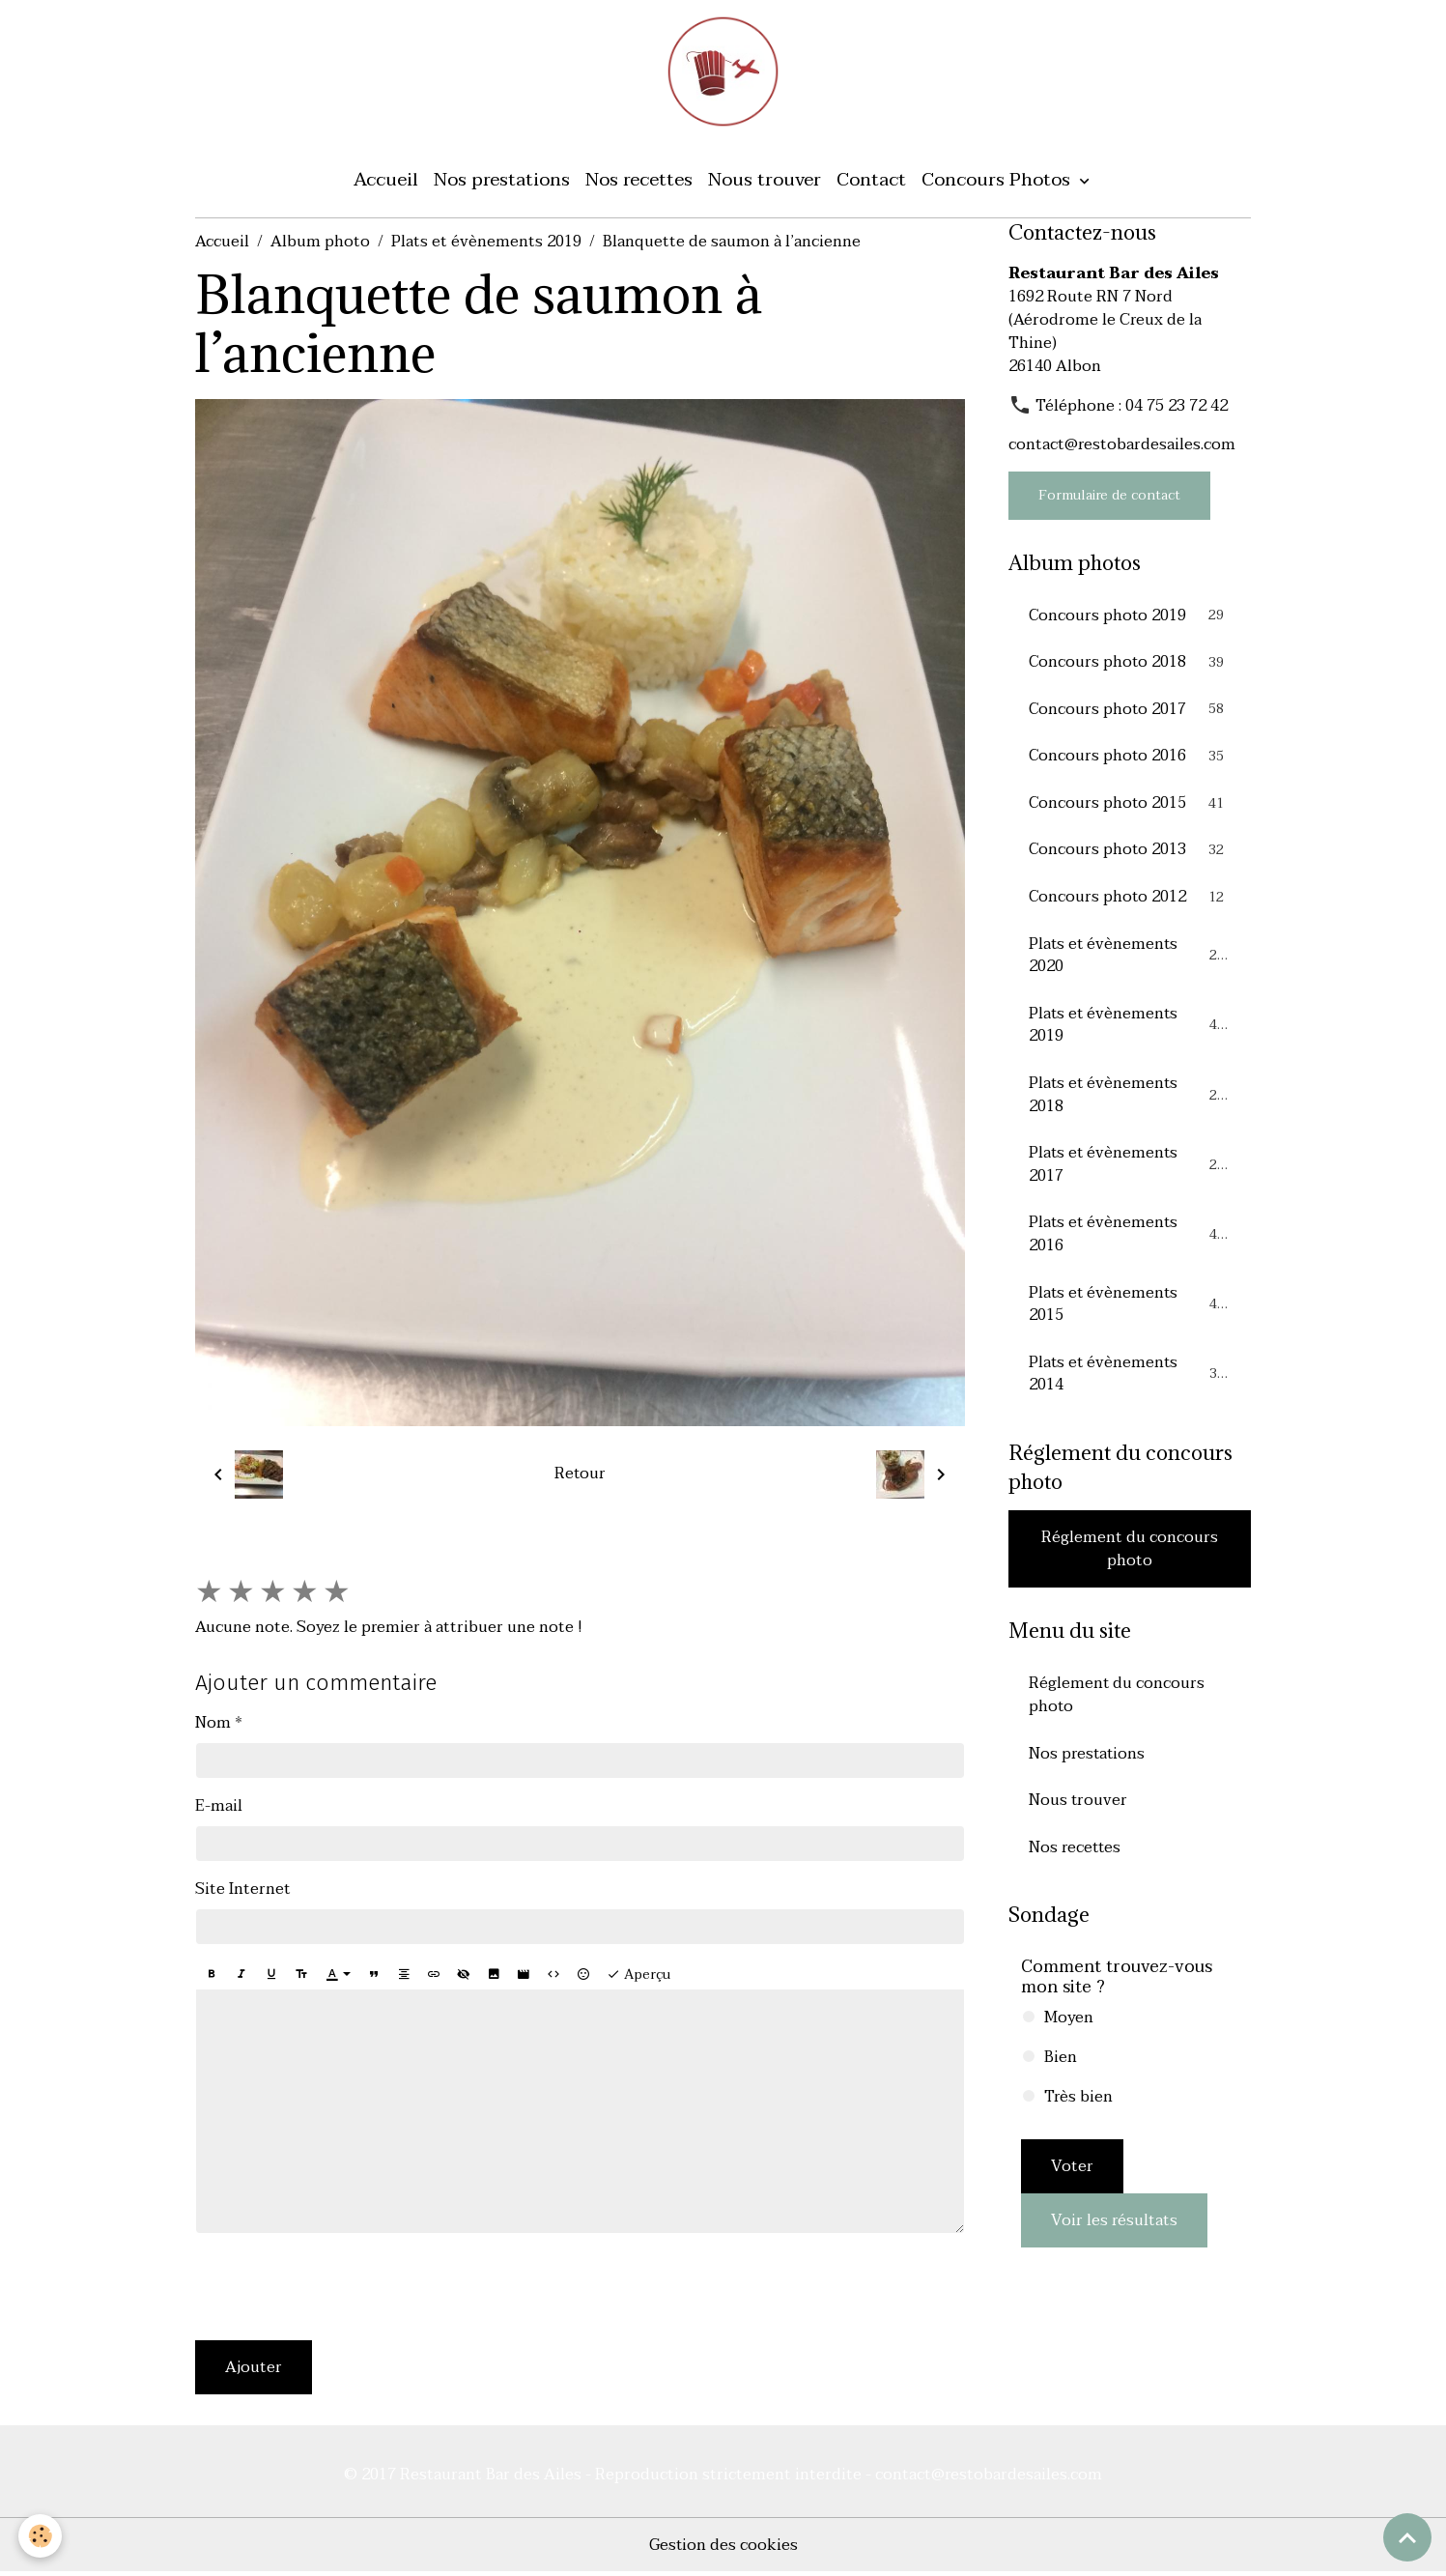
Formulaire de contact (1109, 499)
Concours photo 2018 (1130, 666)
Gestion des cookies (723, 2549)
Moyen (1068, 2032)
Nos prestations (502, 183)
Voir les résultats (1114, 2234)
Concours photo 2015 (1130, 808)
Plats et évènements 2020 (1130, 962)
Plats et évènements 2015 (1130, 1315)
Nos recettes (639, 183)
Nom (213, 1726)
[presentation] (342, 2291)
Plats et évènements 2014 (1130, 1385)
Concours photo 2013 (1130, 856)
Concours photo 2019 (1130, 619)
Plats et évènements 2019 (486, 245)
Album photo (320, 245)
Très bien (1078, 2111)
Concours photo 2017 (1130, 714)
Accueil (386, 183)
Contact (871, 183)
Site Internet (243, 1892)
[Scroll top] (1407, 2537)
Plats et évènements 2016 (1130, 1244)
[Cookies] (41, 2536)
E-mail (218, 1809)
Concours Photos (998, 183)
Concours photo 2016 (1130, 761)
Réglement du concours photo (1129, 1561)
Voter (1072, 2180)
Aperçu (638, 1978)
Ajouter (253, 2371)
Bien (1060, 2071)
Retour (579, 1477)
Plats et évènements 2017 (1130, 1174)
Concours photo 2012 (1130, 903)
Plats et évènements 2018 (1130, 1103)
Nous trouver (764, 183)
